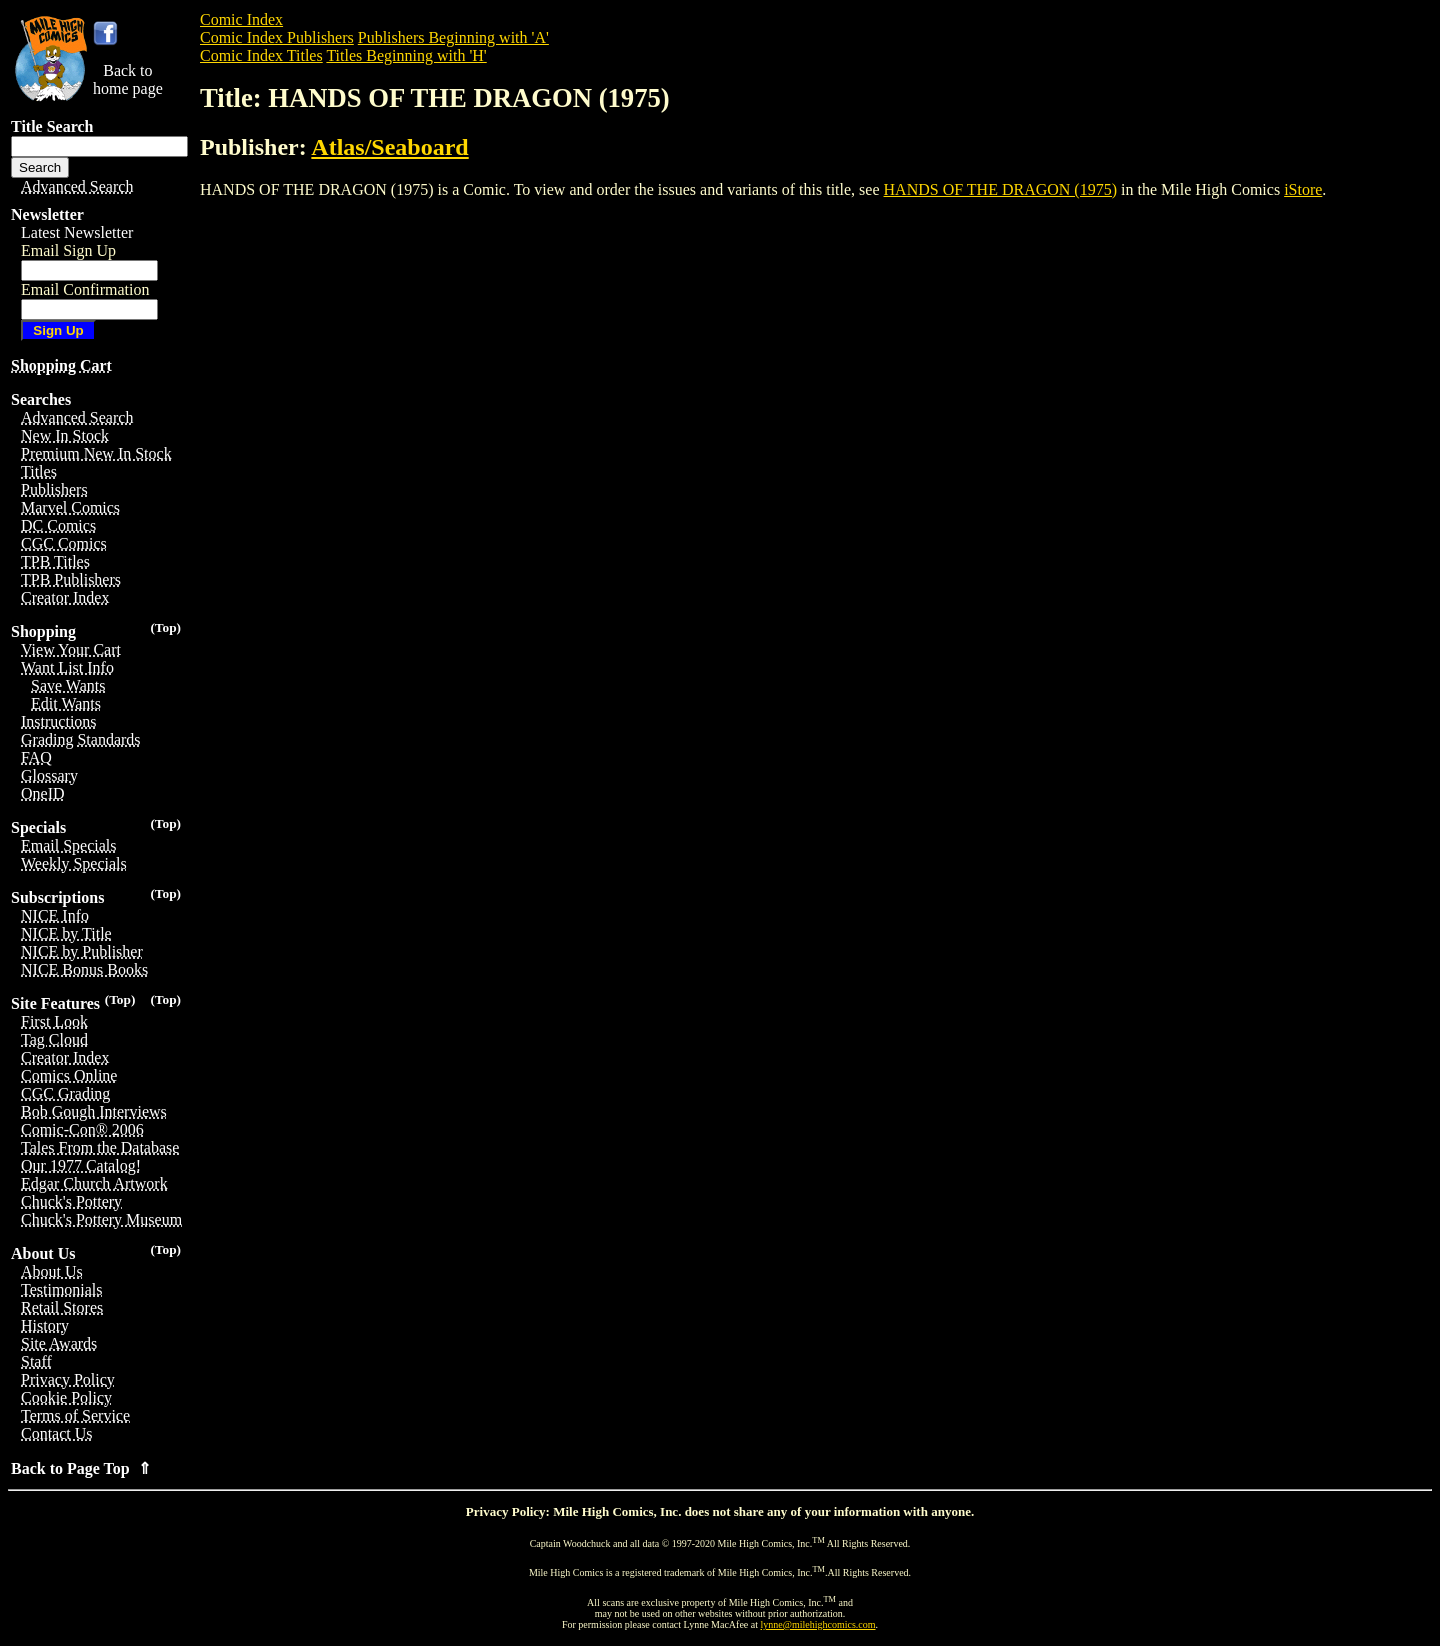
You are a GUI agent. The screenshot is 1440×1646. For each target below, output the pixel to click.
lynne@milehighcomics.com (818, 1624)
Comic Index (241, 19)
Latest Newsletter (77, 232)
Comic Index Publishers (277, 37)
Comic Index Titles (261, 55)
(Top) (165, 627)
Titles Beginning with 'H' (406, 55)
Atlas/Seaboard (389, 147)
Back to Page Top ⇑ (81, 1468)
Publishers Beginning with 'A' (453, 37)
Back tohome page (128, 79)
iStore (1303, 189)
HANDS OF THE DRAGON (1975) (1000, 189)
